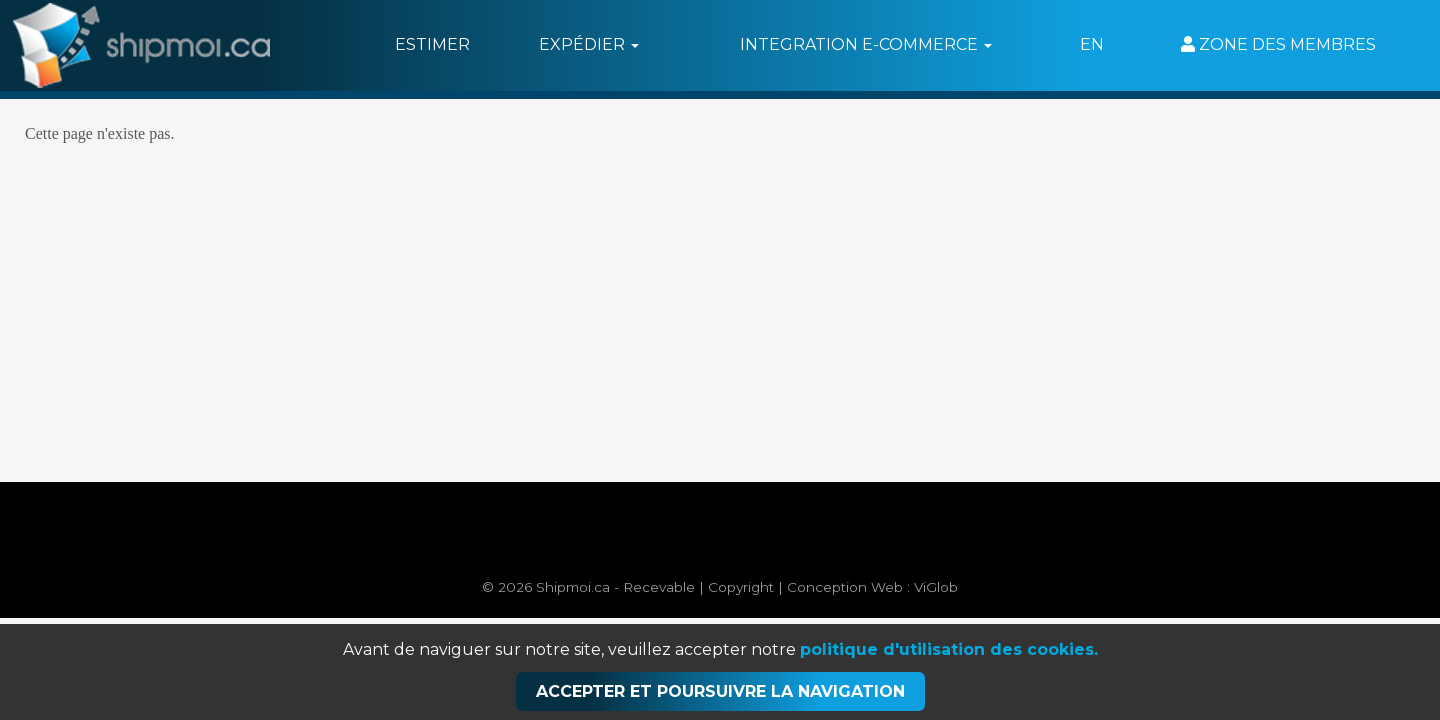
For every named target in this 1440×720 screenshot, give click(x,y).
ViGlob (936, 587)
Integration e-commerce (866, 44)
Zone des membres (1278, 44)
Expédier (589, 44)
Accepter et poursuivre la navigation (720, 691)
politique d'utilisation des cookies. (949, 649)
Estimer (432, 44)
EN (1092, 44)
